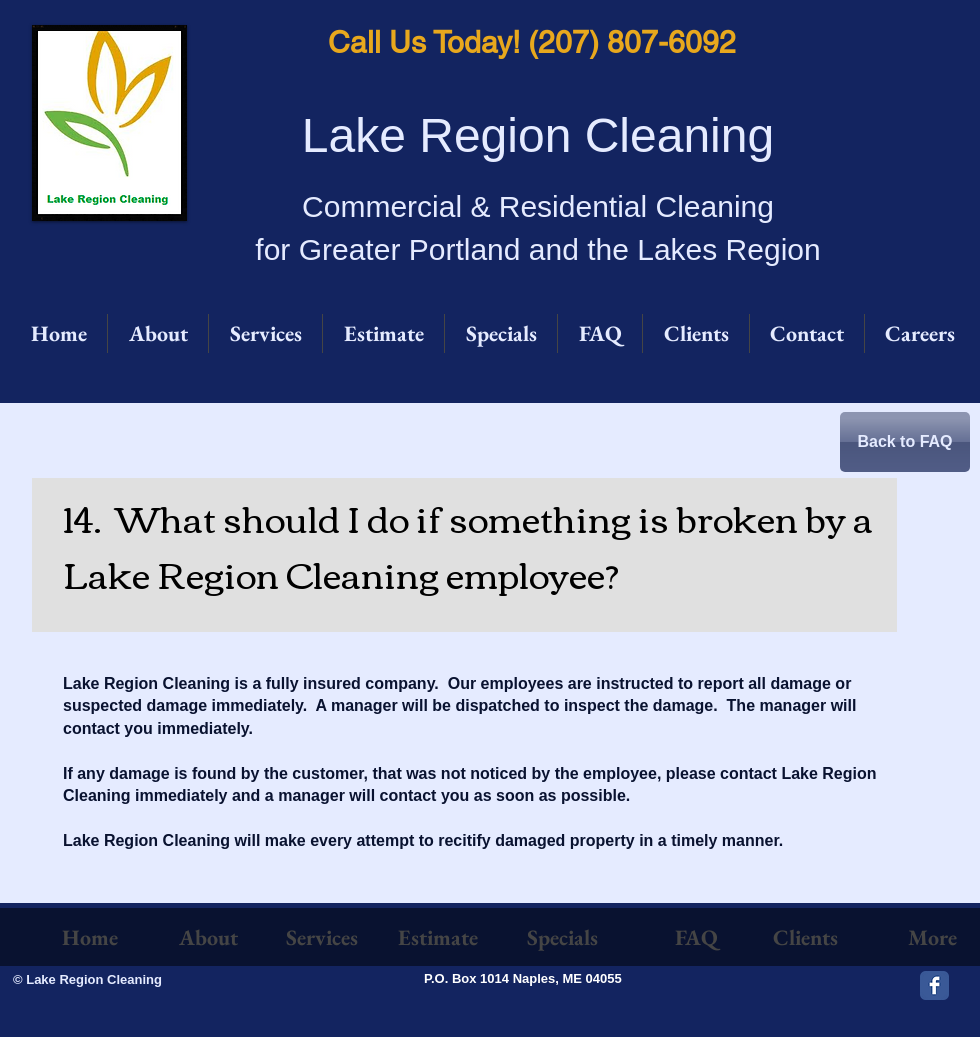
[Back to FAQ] (905, 442)
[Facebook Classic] (934, 985)
